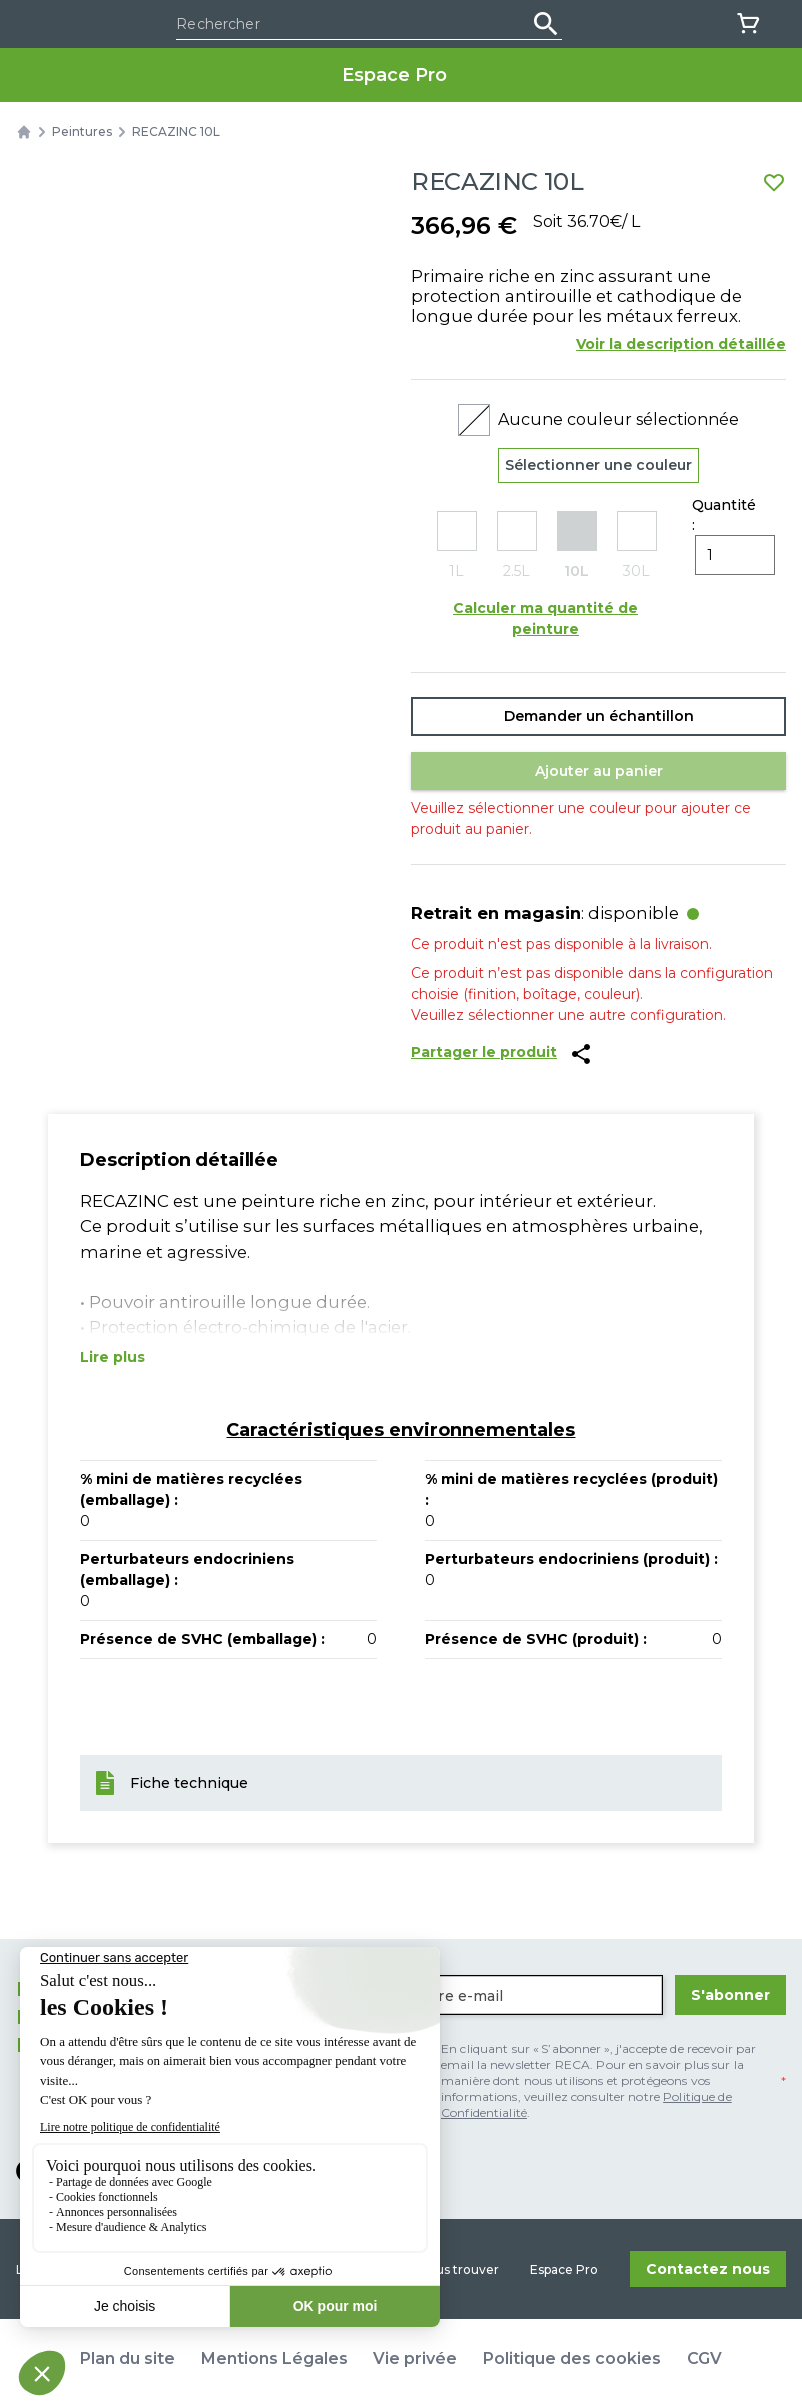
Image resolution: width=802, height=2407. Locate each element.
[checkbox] (593, 2089)
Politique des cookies (572, 2366)
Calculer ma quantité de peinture (545, 626)
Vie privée (415, 2366)
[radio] (457, 554)
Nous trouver (459, 2277)
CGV (704, 2366)
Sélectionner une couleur (598, 469)
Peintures (82, 131)
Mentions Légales (274, 2366)
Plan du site (127, 2366)
